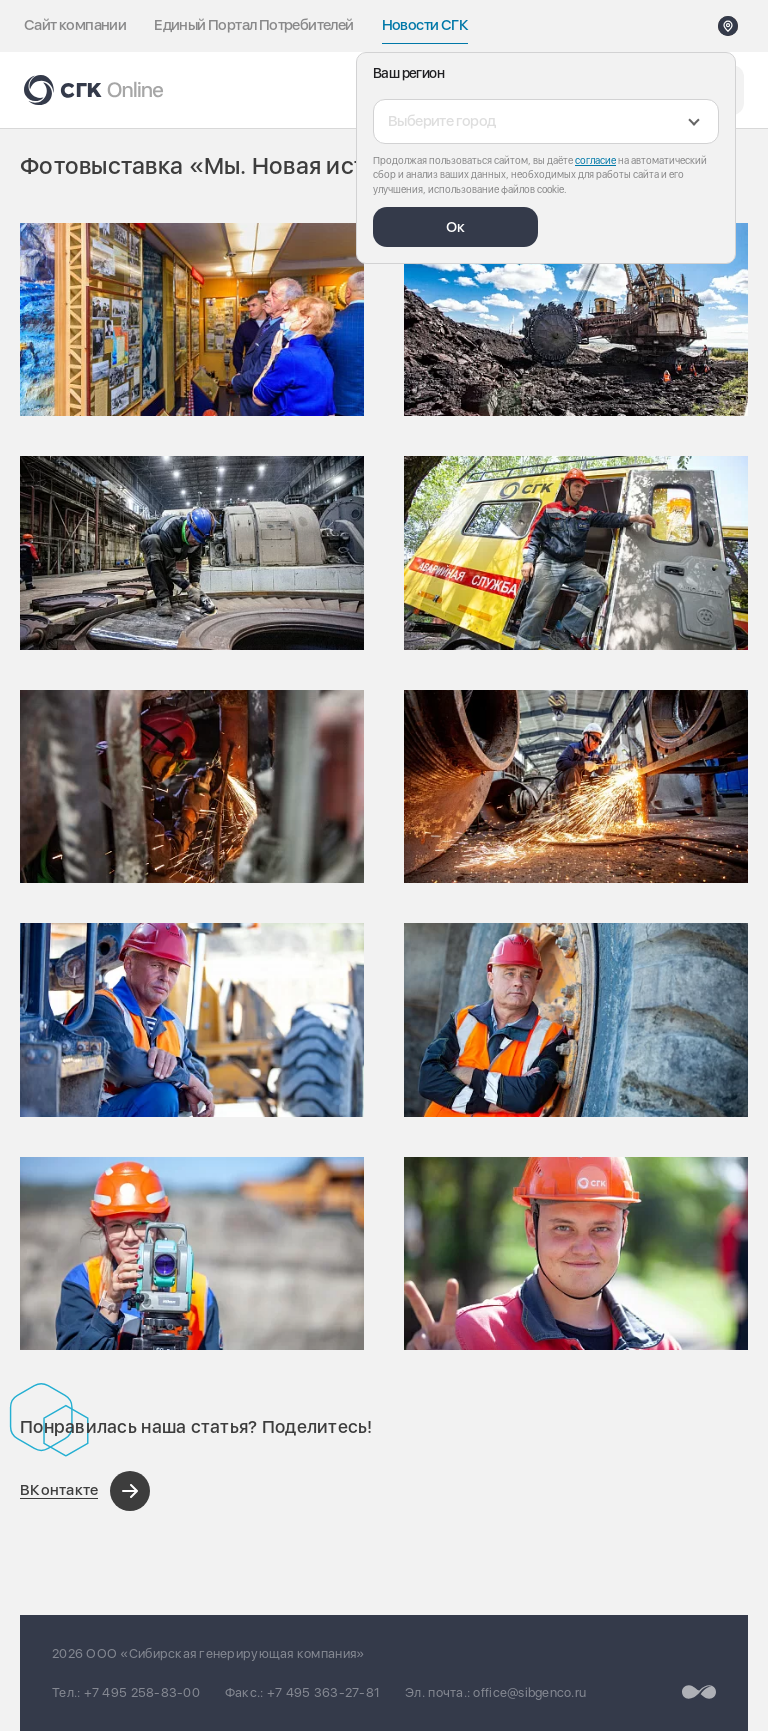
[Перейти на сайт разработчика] (699, 1692)
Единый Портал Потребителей (253, 25)
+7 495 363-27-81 (323, 1692)
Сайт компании (75, 25)
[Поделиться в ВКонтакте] (85, 1491)
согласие (595, 160)
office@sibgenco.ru (529, 1692)
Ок (455, 227)
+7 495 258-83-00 (142, 1692)
